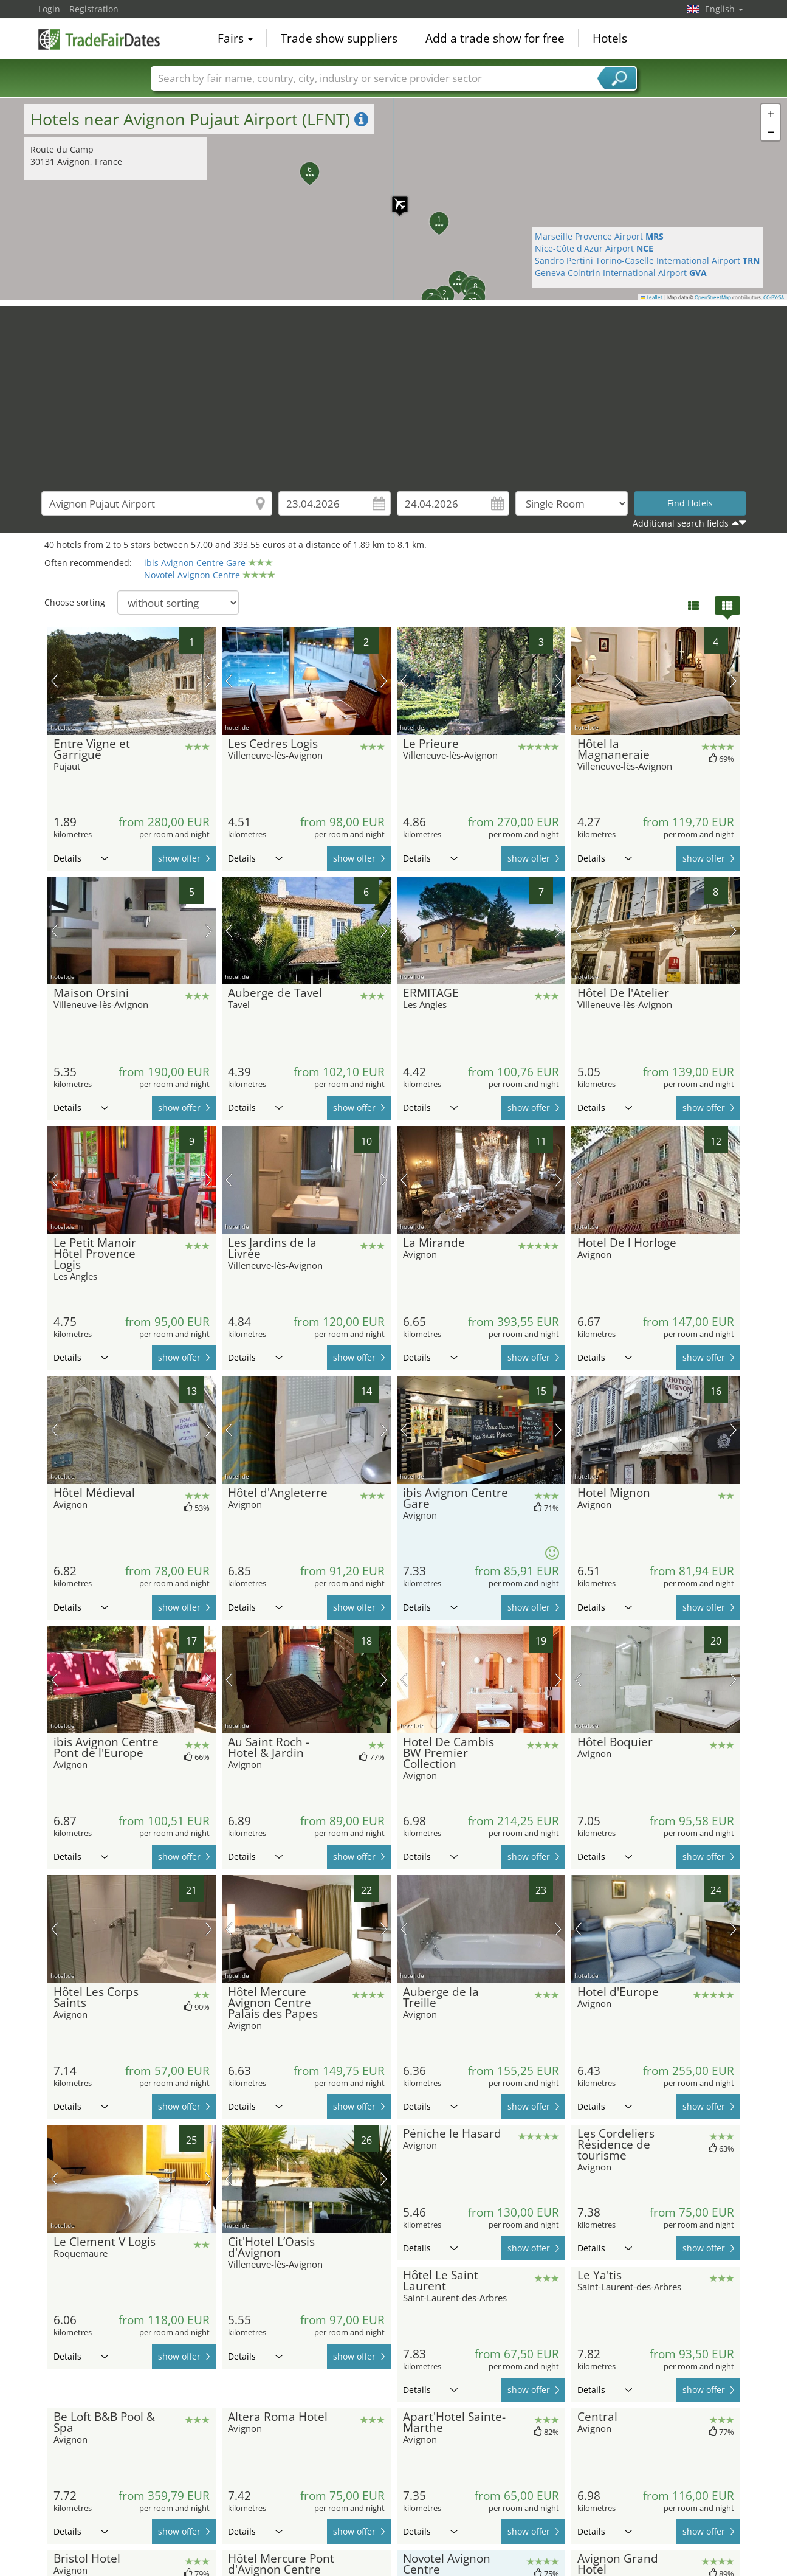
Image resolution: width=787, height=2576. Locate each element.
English (724, 9)
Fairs (235, 39)
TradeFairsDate (99, 38)
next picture (209, 681)
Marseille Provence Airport (599, 236)
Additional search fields (681, 523)
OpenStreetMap (713, 297)
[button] (393, 198)
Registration (94, 9)
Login (49, 9)
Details (80, 858)
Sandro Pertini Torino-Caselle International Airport (647, 260)
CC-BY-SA (773, 297)
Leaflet (652, 297)
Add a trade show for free (495, 39)
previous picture (54, 681)
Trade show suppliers (339, 39)
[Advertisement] (393, 391)
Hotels (610, 39)
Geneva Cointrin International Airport (621, 272)
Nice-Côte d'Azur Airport (594, 248)
